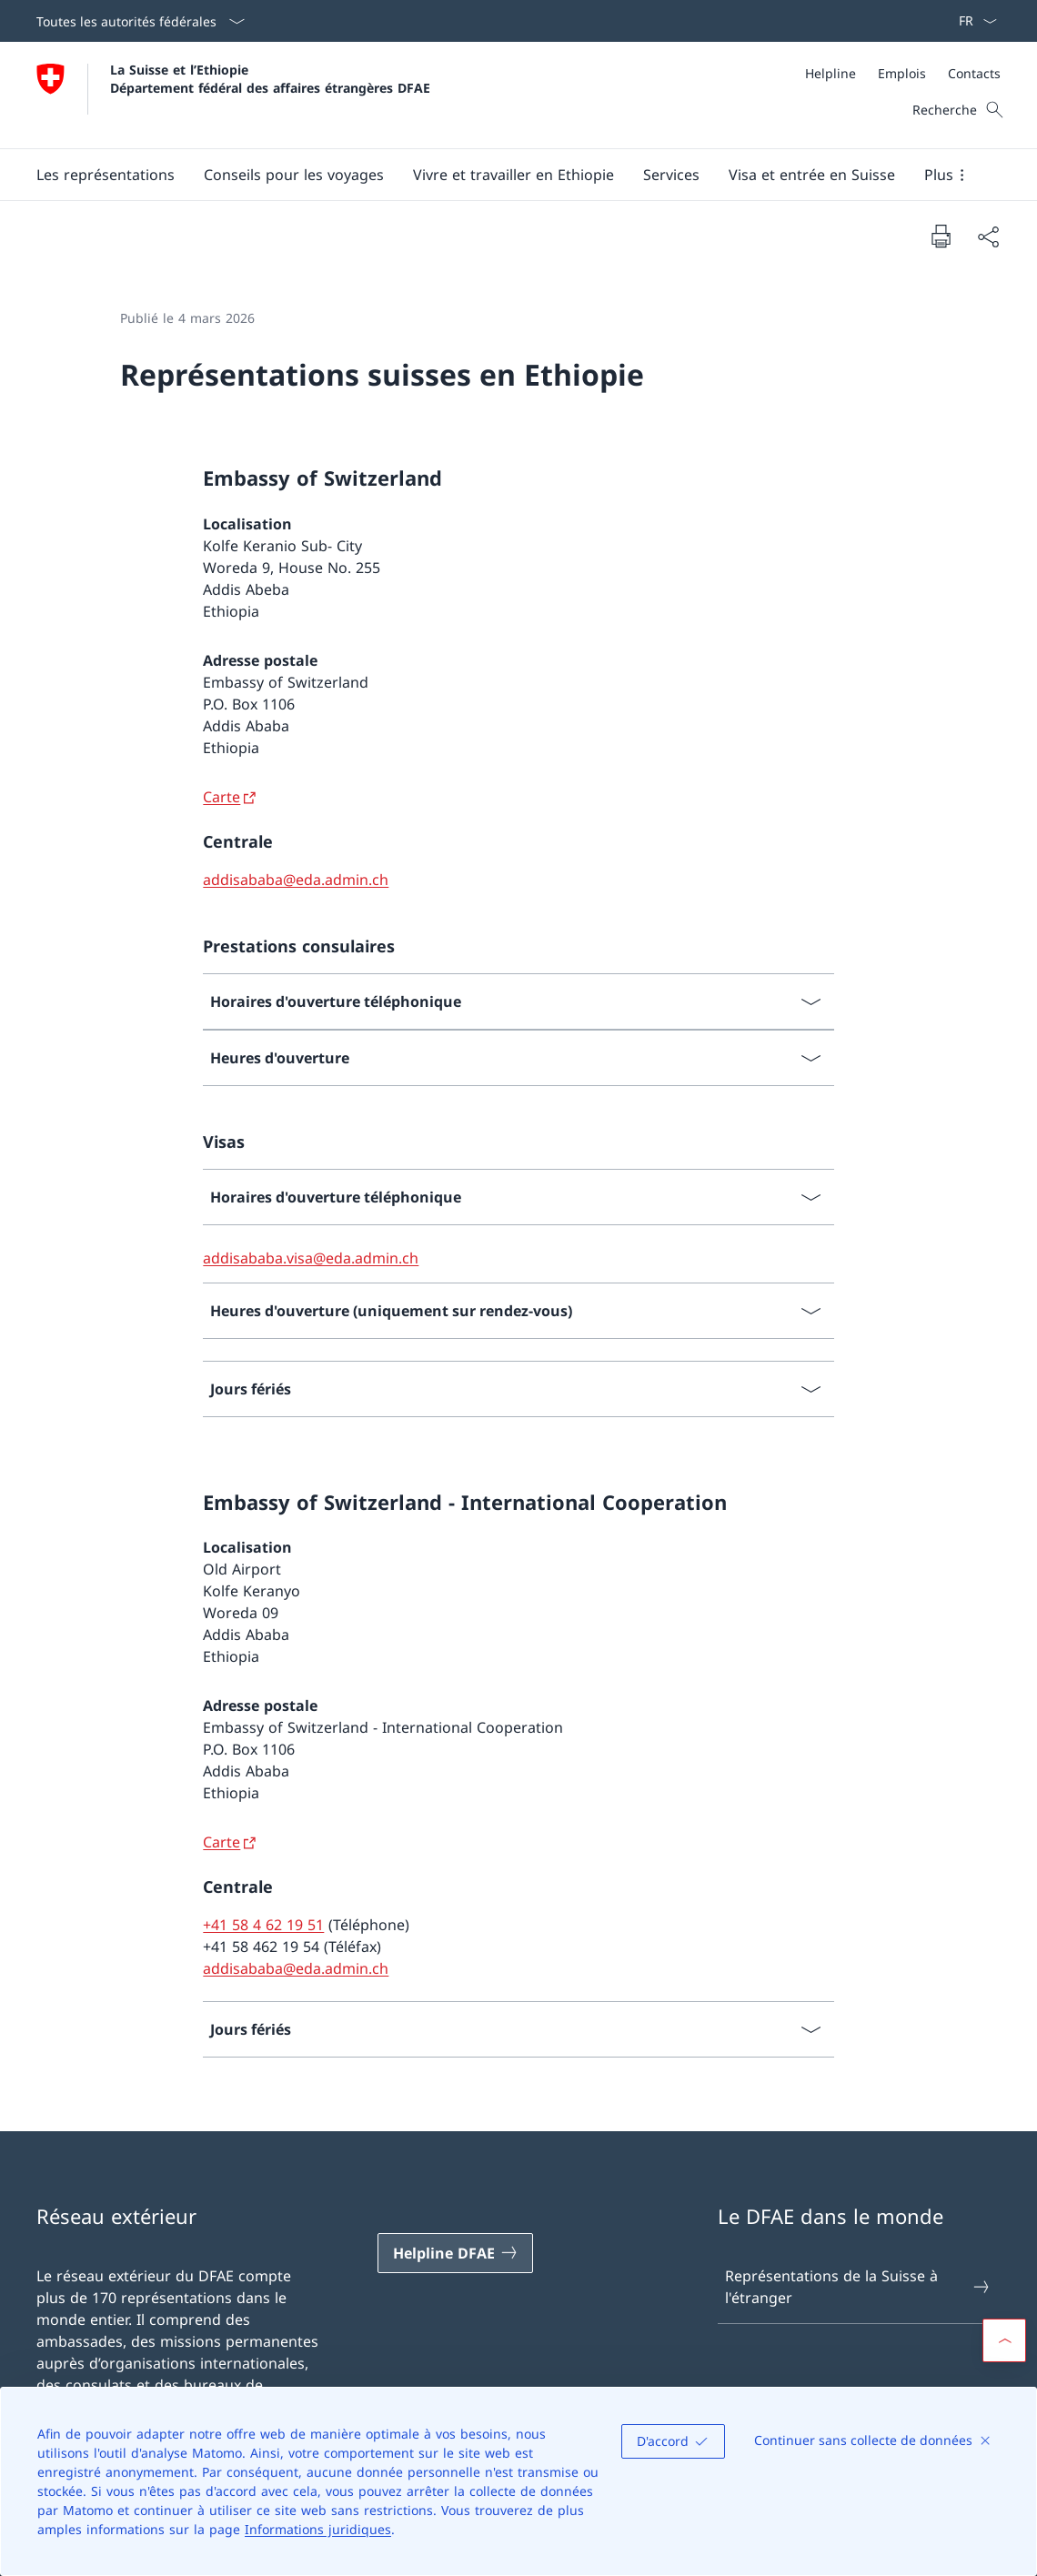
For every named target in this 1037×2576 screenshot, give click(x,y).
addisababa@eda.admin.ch (295, 880)
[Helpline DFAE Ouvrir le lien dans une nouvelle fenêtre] (456, 2253)
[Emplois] (902, 73)
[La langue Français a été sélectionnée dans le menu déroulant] (972, 21)
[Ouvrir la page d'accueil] (233, 95)
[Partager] (988, 236)
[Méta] (903, 73)
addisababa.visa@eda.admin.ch (310, 1258)
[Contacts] (974, 73)
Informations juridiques (318, 2529)
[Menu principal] (504, 174)
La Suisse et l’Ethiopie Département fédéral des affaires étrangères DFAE (270, 78)
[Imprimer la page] (940, 236)
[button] (105, 174)
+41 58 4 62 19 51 (263, 1925)
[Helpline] (830, 73)
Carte (221, 797)
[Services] (671, 174)
